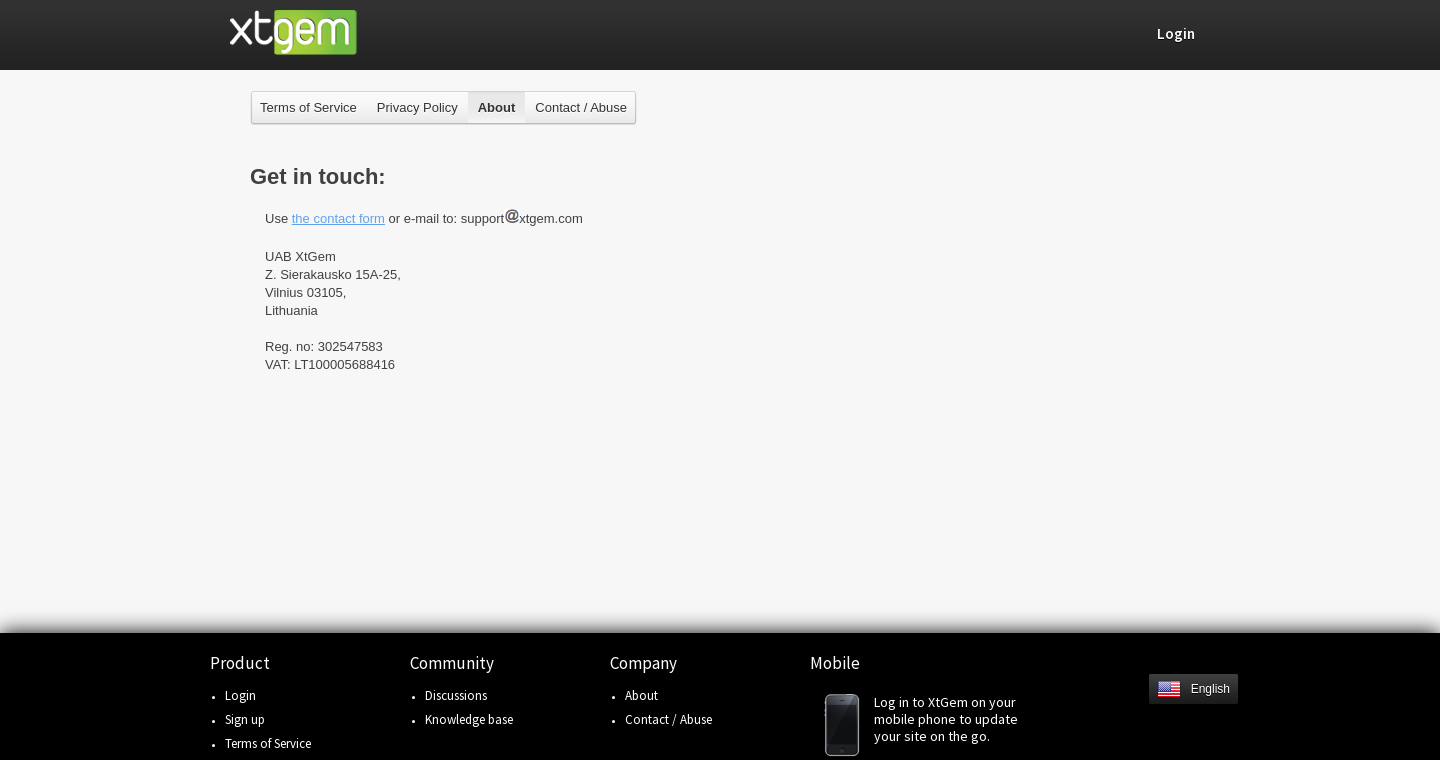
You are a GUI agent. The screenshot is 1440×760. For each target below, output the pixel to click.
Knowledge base (469, 719)
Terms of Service (308, 107)
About (641, 695)
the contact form (338, 218)
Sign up (245, 719)
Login (240, 695)
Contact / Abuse (581, 107)
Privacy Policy (417, 107)
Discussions (456, 695)
